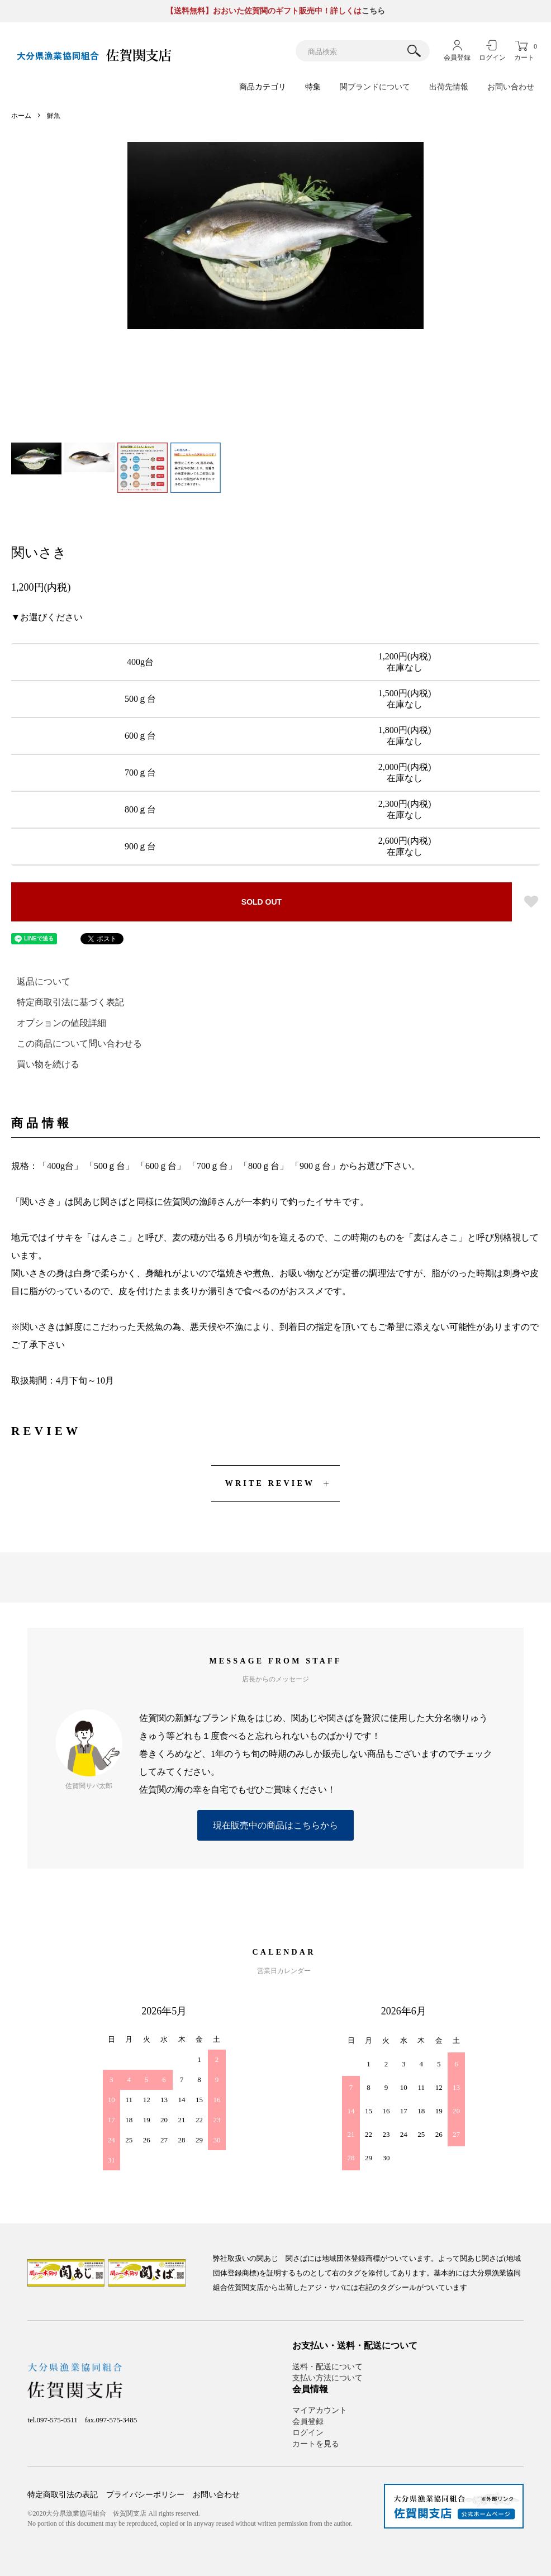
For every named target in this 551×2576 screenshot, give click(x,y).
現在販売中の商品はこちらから (275, 1825)
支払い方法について (327, 2378)
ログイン (492, 57)
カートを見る (315, 2444)
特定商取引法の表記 (62, 2495)
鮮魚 (53, 116)
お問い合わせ (510, 87)
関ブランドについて (375, 87)
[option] (275, 235)
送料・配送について (327, 2367)
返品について (43, 981)
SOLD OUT (261, 901)
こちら (373, 11)
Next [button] (406, 290)
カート (524, 51)
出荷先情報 (448, 87)
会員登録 (457, 57)
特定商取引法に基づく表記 (70, 1002)
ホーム (21, 116)
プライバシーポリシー (145, 2495)
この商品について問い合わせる (79, 1043)
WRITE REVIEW (270, 1483)
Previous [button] (144, 290)
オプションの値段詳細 (61, 1023)
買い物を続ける (48, 1064)
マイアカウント (319, 2410)
